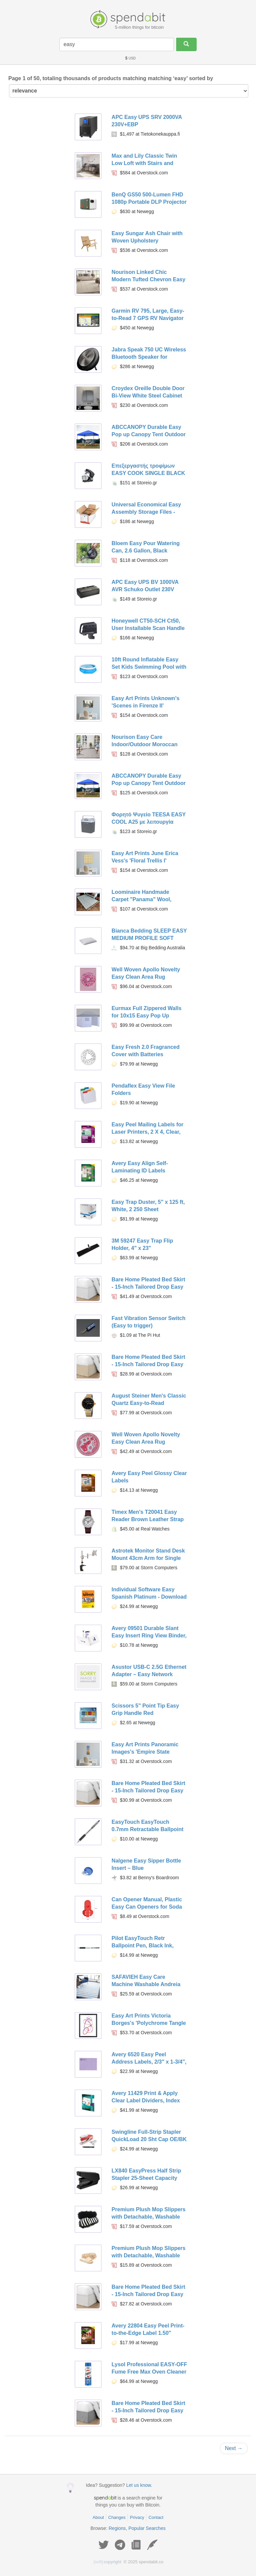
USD (130, 58)
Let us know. (139, 2485)
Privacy (137, 2517)
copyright (107, 2561)
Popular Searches (147, 2528)
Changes (116, 2517)
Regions (117, 2528)
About (98, 2517)
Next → (234, 2448)
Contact (156, 2517)
